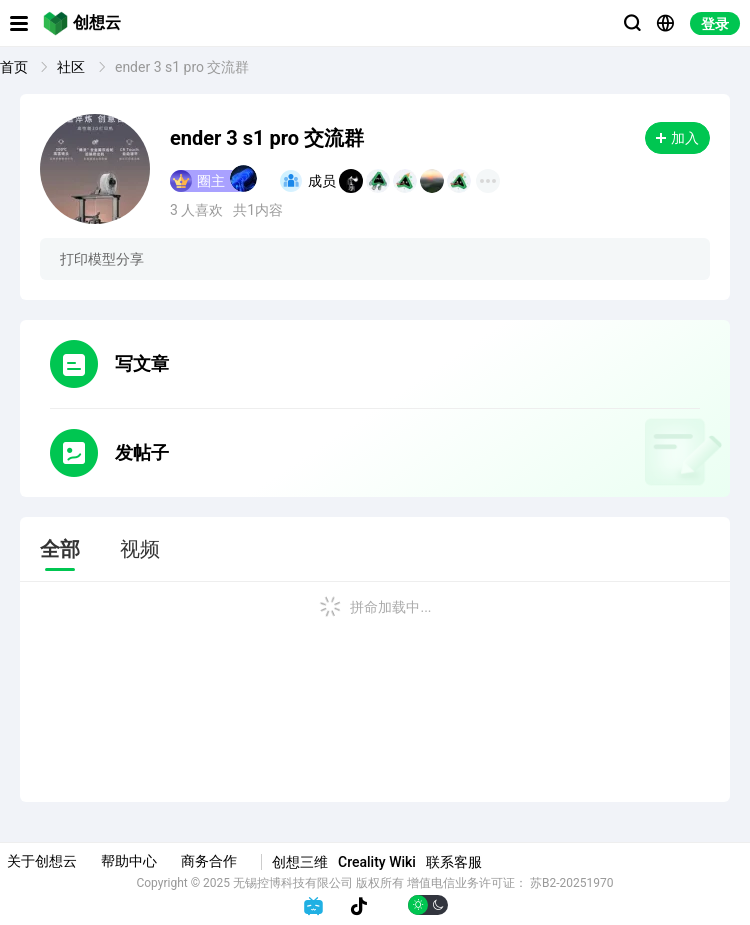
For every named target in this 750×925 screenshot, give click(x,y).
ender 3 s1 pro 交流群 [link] (182, 67)
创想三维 (300, 862)
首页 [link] (15, 67)
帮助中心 (129, 861)
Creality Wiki (377, 862)
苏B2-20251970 (572, 883)
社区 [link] (72, 67)
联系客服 (454, 862)
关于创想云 (42, 861)
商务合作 (209, 861)
